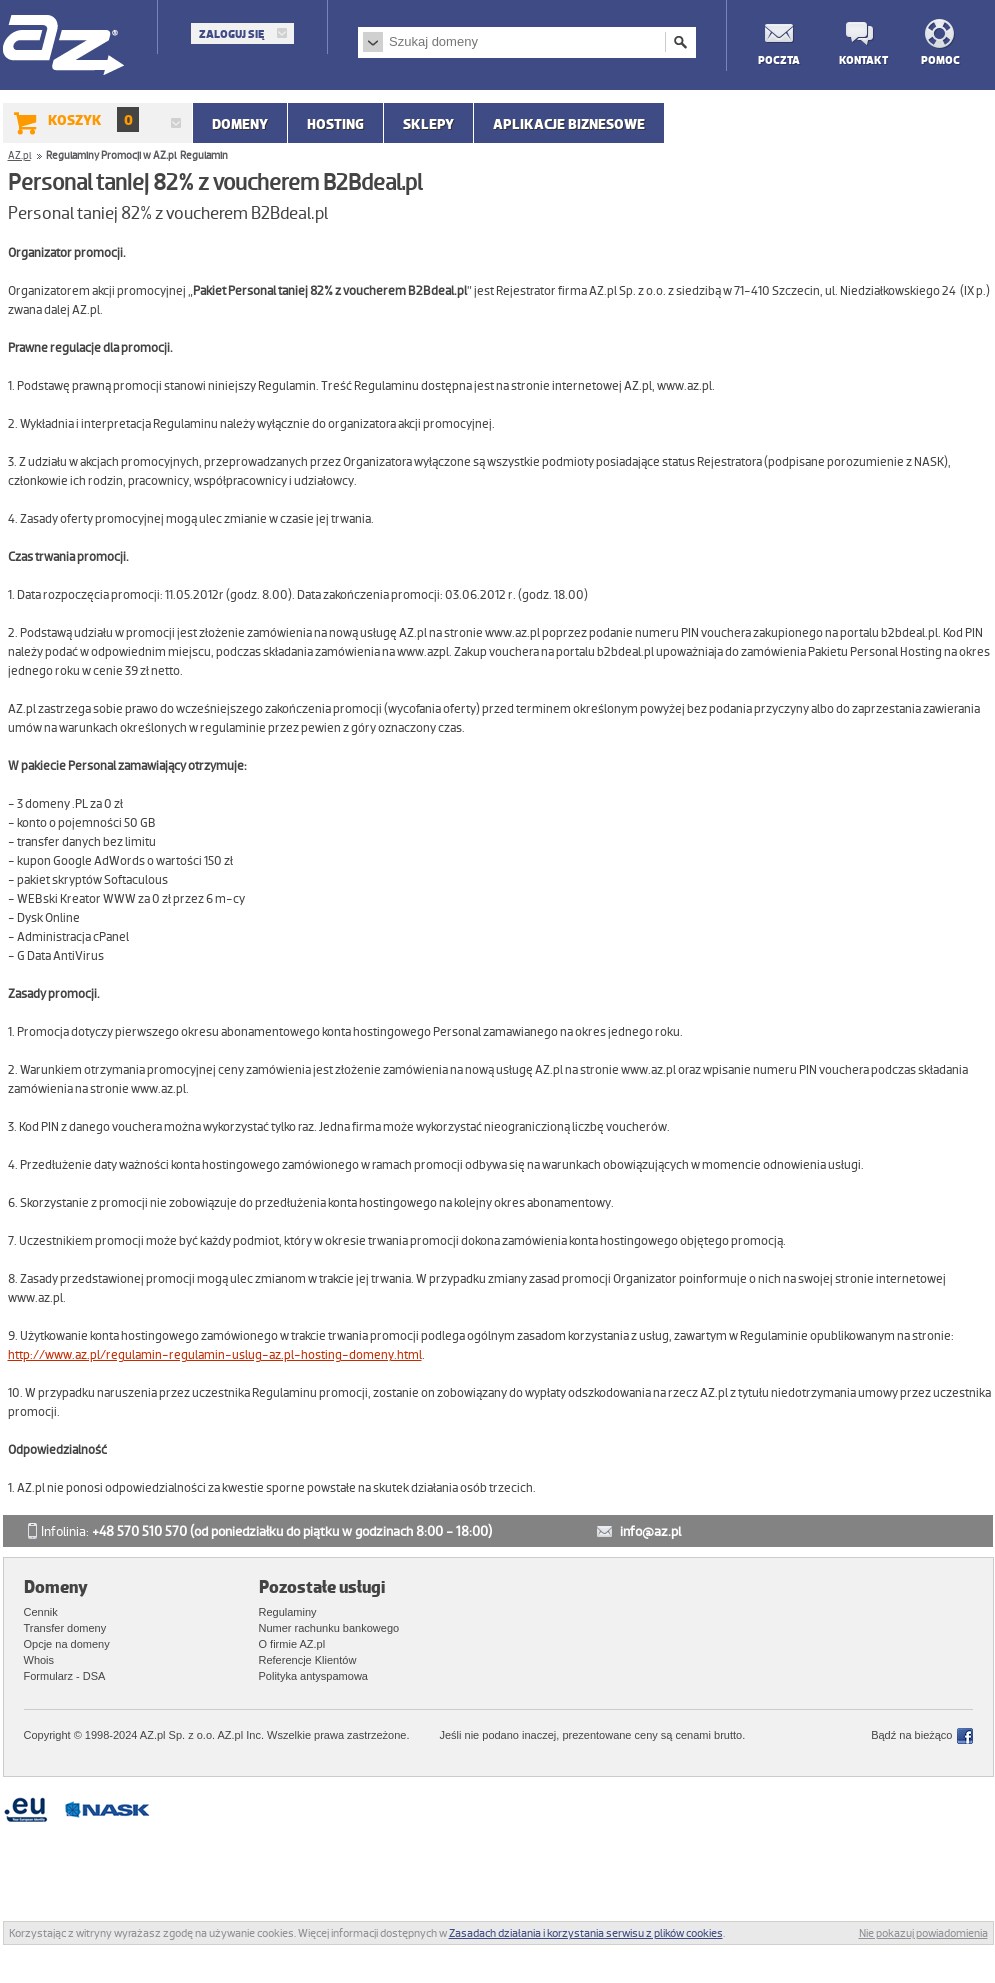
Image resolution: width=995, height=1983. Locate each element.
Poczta (778, 59)
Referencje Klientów (308, 1660)
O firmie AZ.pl (292, 1644)
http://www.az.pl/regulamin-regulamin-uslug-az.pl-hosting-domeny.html (215, 1355)
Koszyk (93, 119)
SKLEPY (428, 124)
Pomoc (940, 59)
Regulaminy (288, 1612)
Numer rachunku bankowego (329, 1628)
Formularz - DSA (65, 1676)
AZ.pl (64, 46)
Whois (39, 1660)
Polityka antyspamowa (313, 1676)
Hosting (335, 124)
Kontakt (859, 59)
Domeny (240, 124)
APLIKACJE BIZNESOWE (569, 124)
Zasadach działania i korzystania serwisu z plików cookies (586, 1933)
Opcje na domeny (67, 1644)
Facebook (965, 1736)
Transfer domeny (65, 1628)
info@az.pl (650, 1531)
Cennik (41, 1612)
